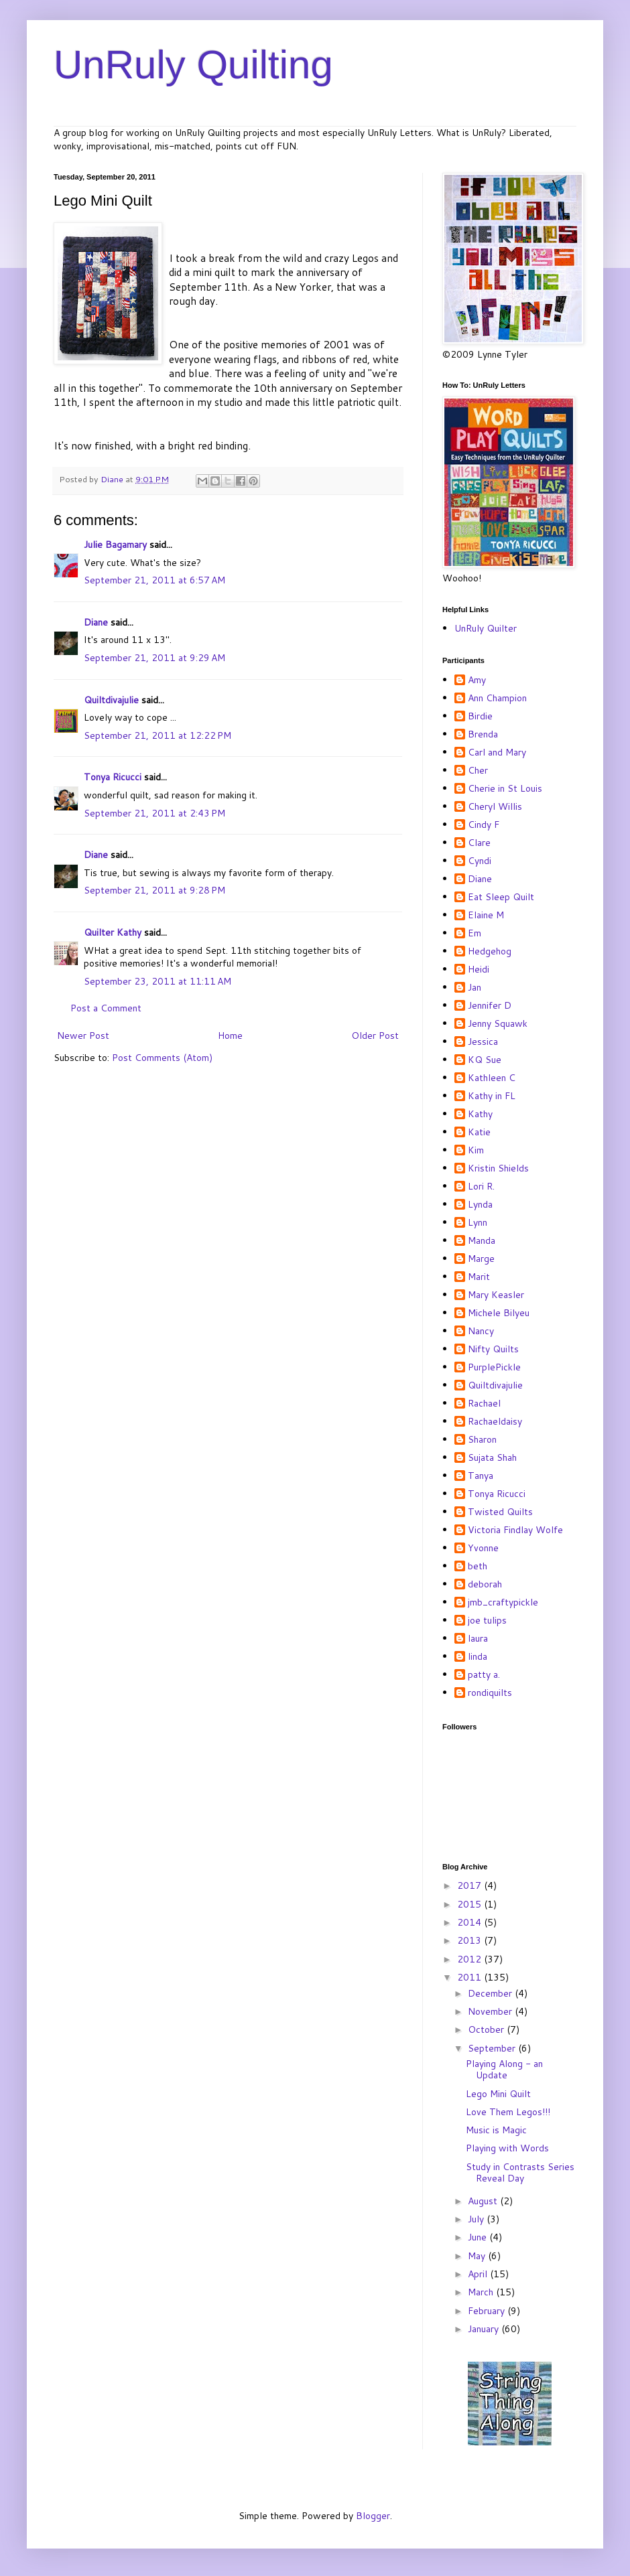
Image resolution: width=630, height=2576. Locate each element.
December (491, 1993)
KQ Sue (484, 1060)
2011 (470, 1977)
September (493, 2048)
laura (478, 1639)
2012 (470, 1959)
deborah (485, 1585)
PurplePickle (494, 1368)
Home (230, 1035)
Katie (479, 1133)
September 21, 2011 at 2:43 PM (154, 813)
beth (477, 1567)
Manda (481, 1241)
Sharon (482, 1440)
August (484, 2201)
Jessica (483, 1042)
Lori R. (481, 1187)
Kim (476, 1151)
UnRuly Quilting (193, 64)
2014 (470, 1922)
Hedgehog (489, 952)
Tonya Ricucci (112, 777)
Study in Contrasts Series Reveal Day (520, 2172)
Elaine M (486, 916)
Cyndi (479, 861)
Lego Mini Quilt (498, 2093)
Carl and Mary (497, 753)
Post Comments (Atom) (162, 1057)
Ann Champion (497, 699)
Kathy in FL (491, 1096)
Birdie (480, 717)
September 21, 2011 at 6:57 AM (154, 580)
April (479, 2274)
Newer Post (83, 1035)
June (478, 2237)
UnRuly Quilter (485, 628)
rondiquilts (490, 1693)
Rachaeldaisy (495, 1422)
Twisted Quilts (500, 1512)
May (478, 2256)
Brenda (483, 735)
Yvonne (483, 1549)
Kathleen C (491, 1078)
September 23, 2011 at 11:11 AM (157, 981)
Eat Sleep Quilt (501, 897)
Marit (479, 1277)
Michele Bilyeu (498, 1313)
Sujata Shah (492, 1458)
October (487, 2029)
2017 (470, 1885)
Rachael (484, 1404)
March (482, 2292)
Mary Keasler (496, 1295)
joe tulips (487, 1621)
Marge (481, 1259)
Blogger (373, 2515)
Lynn (477, 1223)
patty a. (484, 1675)
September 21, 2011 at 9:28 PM (154, 890)
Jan (474, 988)
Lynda (480, 1205)
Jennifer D (489, 1006)
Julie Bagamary (115, 544)
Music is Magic (496, 2130)
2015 (470, 1904)
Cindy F (483, 825)
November (491, 2011)
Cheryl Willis (495, 807)
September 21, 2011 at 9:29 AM (154, 657)
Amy (477, 680)
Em (474, 934)
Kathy (480, 1114)
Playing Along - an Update (504, 2069)
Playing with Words (507, 2148)
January (484, 2329)
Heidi (478, 970)
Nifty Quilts (493, 1350)
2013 (470, 1940)
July (477, 2219)
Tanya (480, 1476)
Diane (96, 622)
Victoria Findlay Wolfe (515, 1530)
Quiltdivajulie (111, 700)
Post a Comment (105, 1008)
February (487, 2310)
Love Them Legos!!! (508, 2112)
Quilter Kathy (112, 932)
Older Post (375, 1035)
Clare (479, 843)
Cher (478, 771)
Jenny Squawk (497, 1024)
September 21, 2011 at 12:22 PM (157, 735)
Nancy (481, 1332)
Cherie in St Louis (505, 789)
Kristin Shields (498, 1169)
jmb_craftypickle (503, 1603)
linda (477, 1657)
